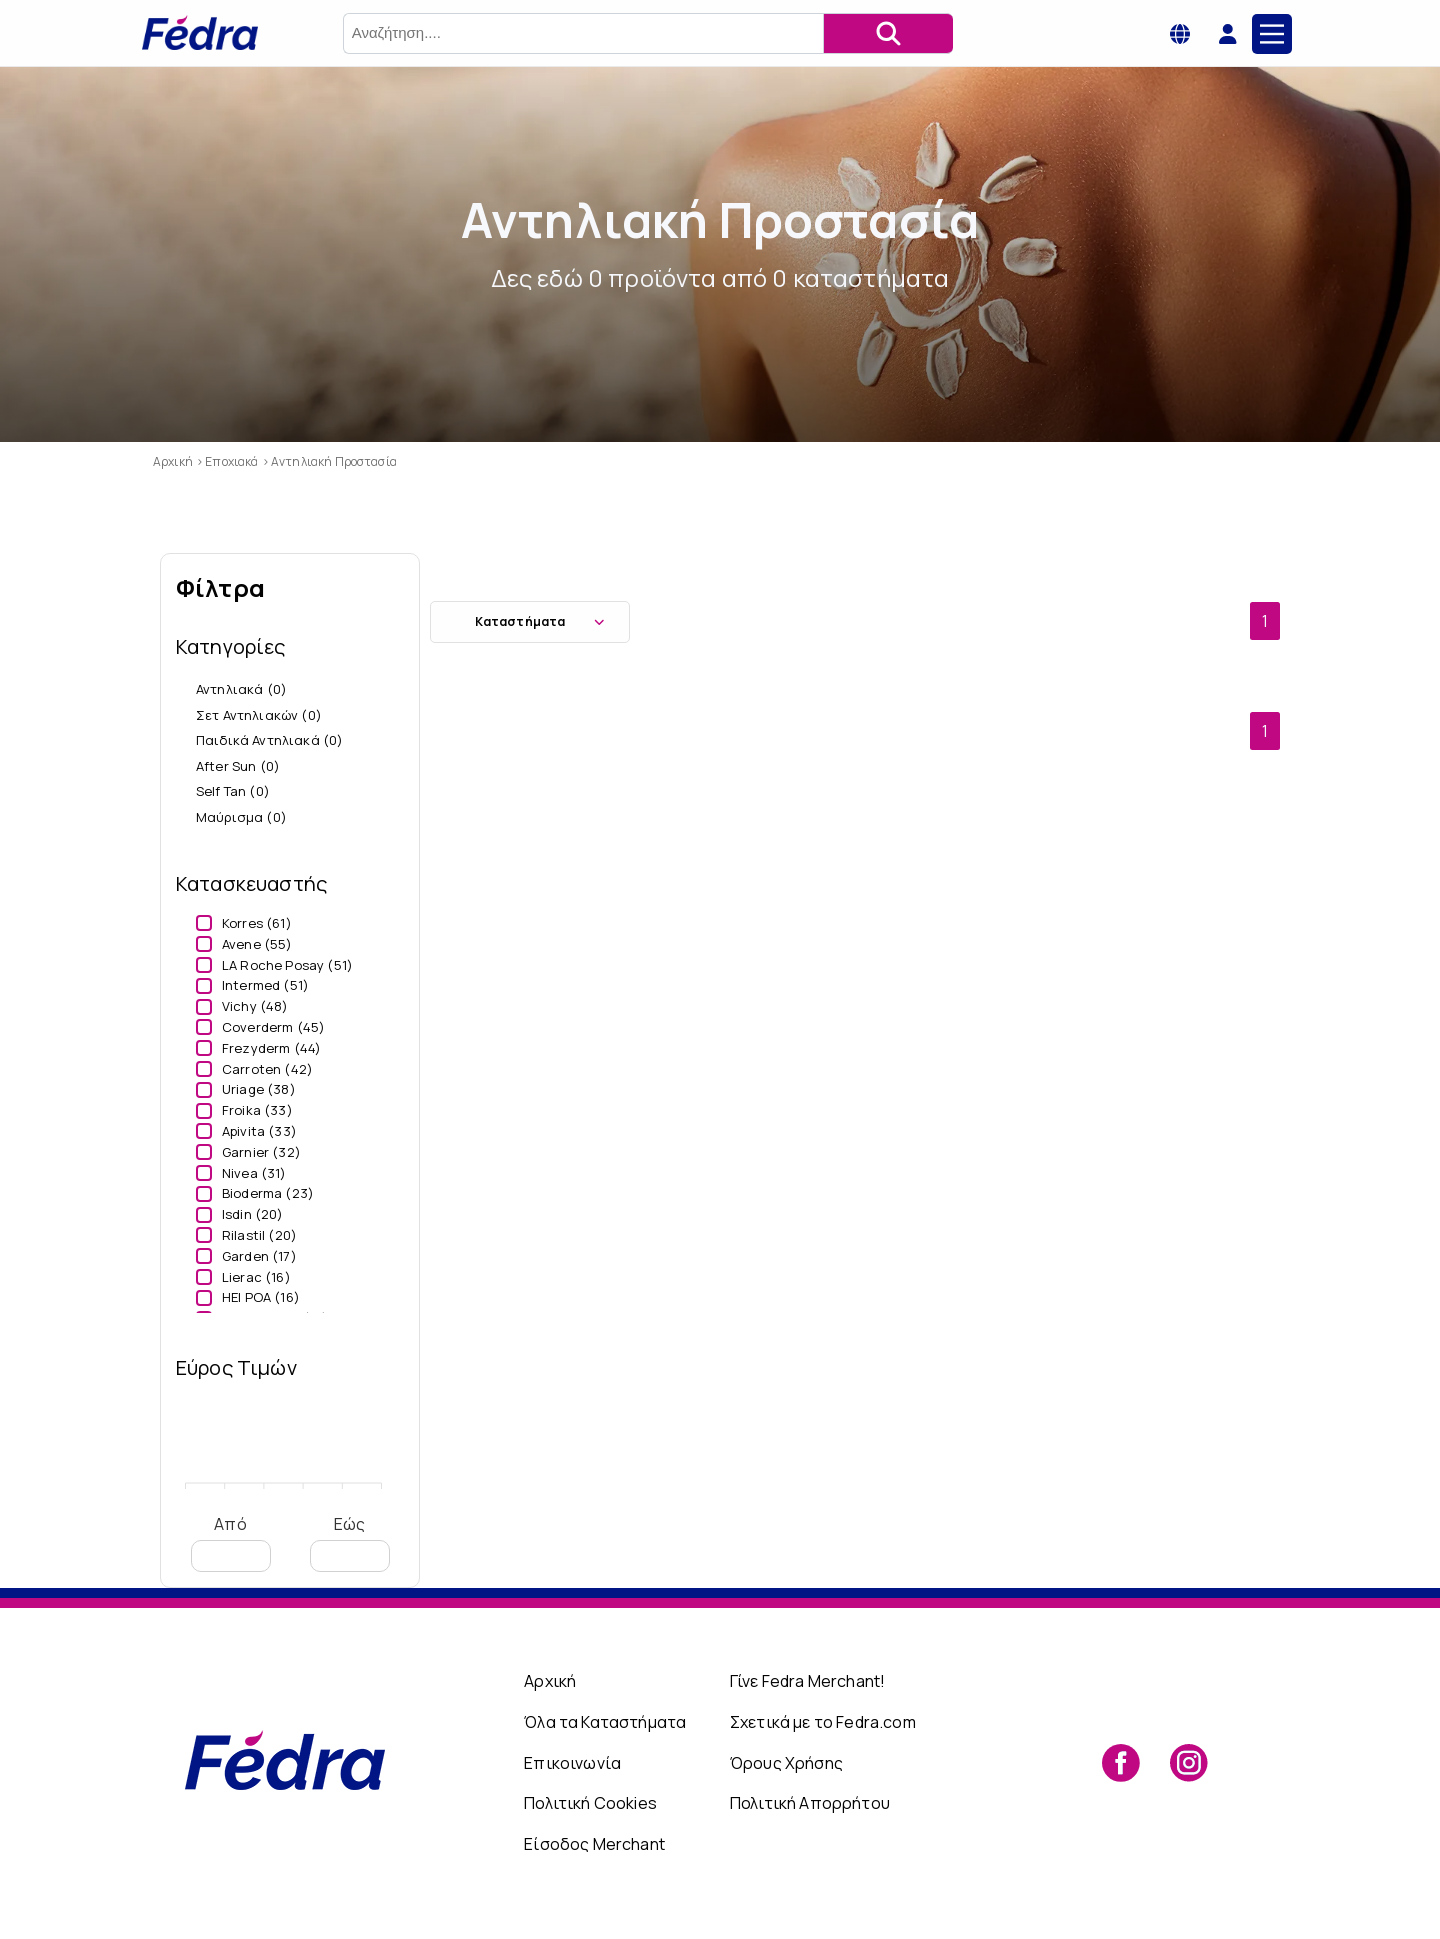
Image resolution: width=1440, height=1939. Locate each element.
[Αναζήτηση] (888, 33)
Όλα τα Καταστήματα (605, 1722)
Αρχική (550, 1681)
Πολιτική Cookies (590, 1803)
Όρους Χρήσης (786, 1763)
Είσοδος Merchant (594, 1844)
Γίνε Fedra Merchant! (807, 1681)
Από (231, 1542)
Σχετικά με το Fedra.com (823, 1722)
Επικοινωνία (572, 1763)
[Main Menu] (1272, 34)
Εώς (350, 1542)
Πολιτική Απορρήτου (810, 1803)
